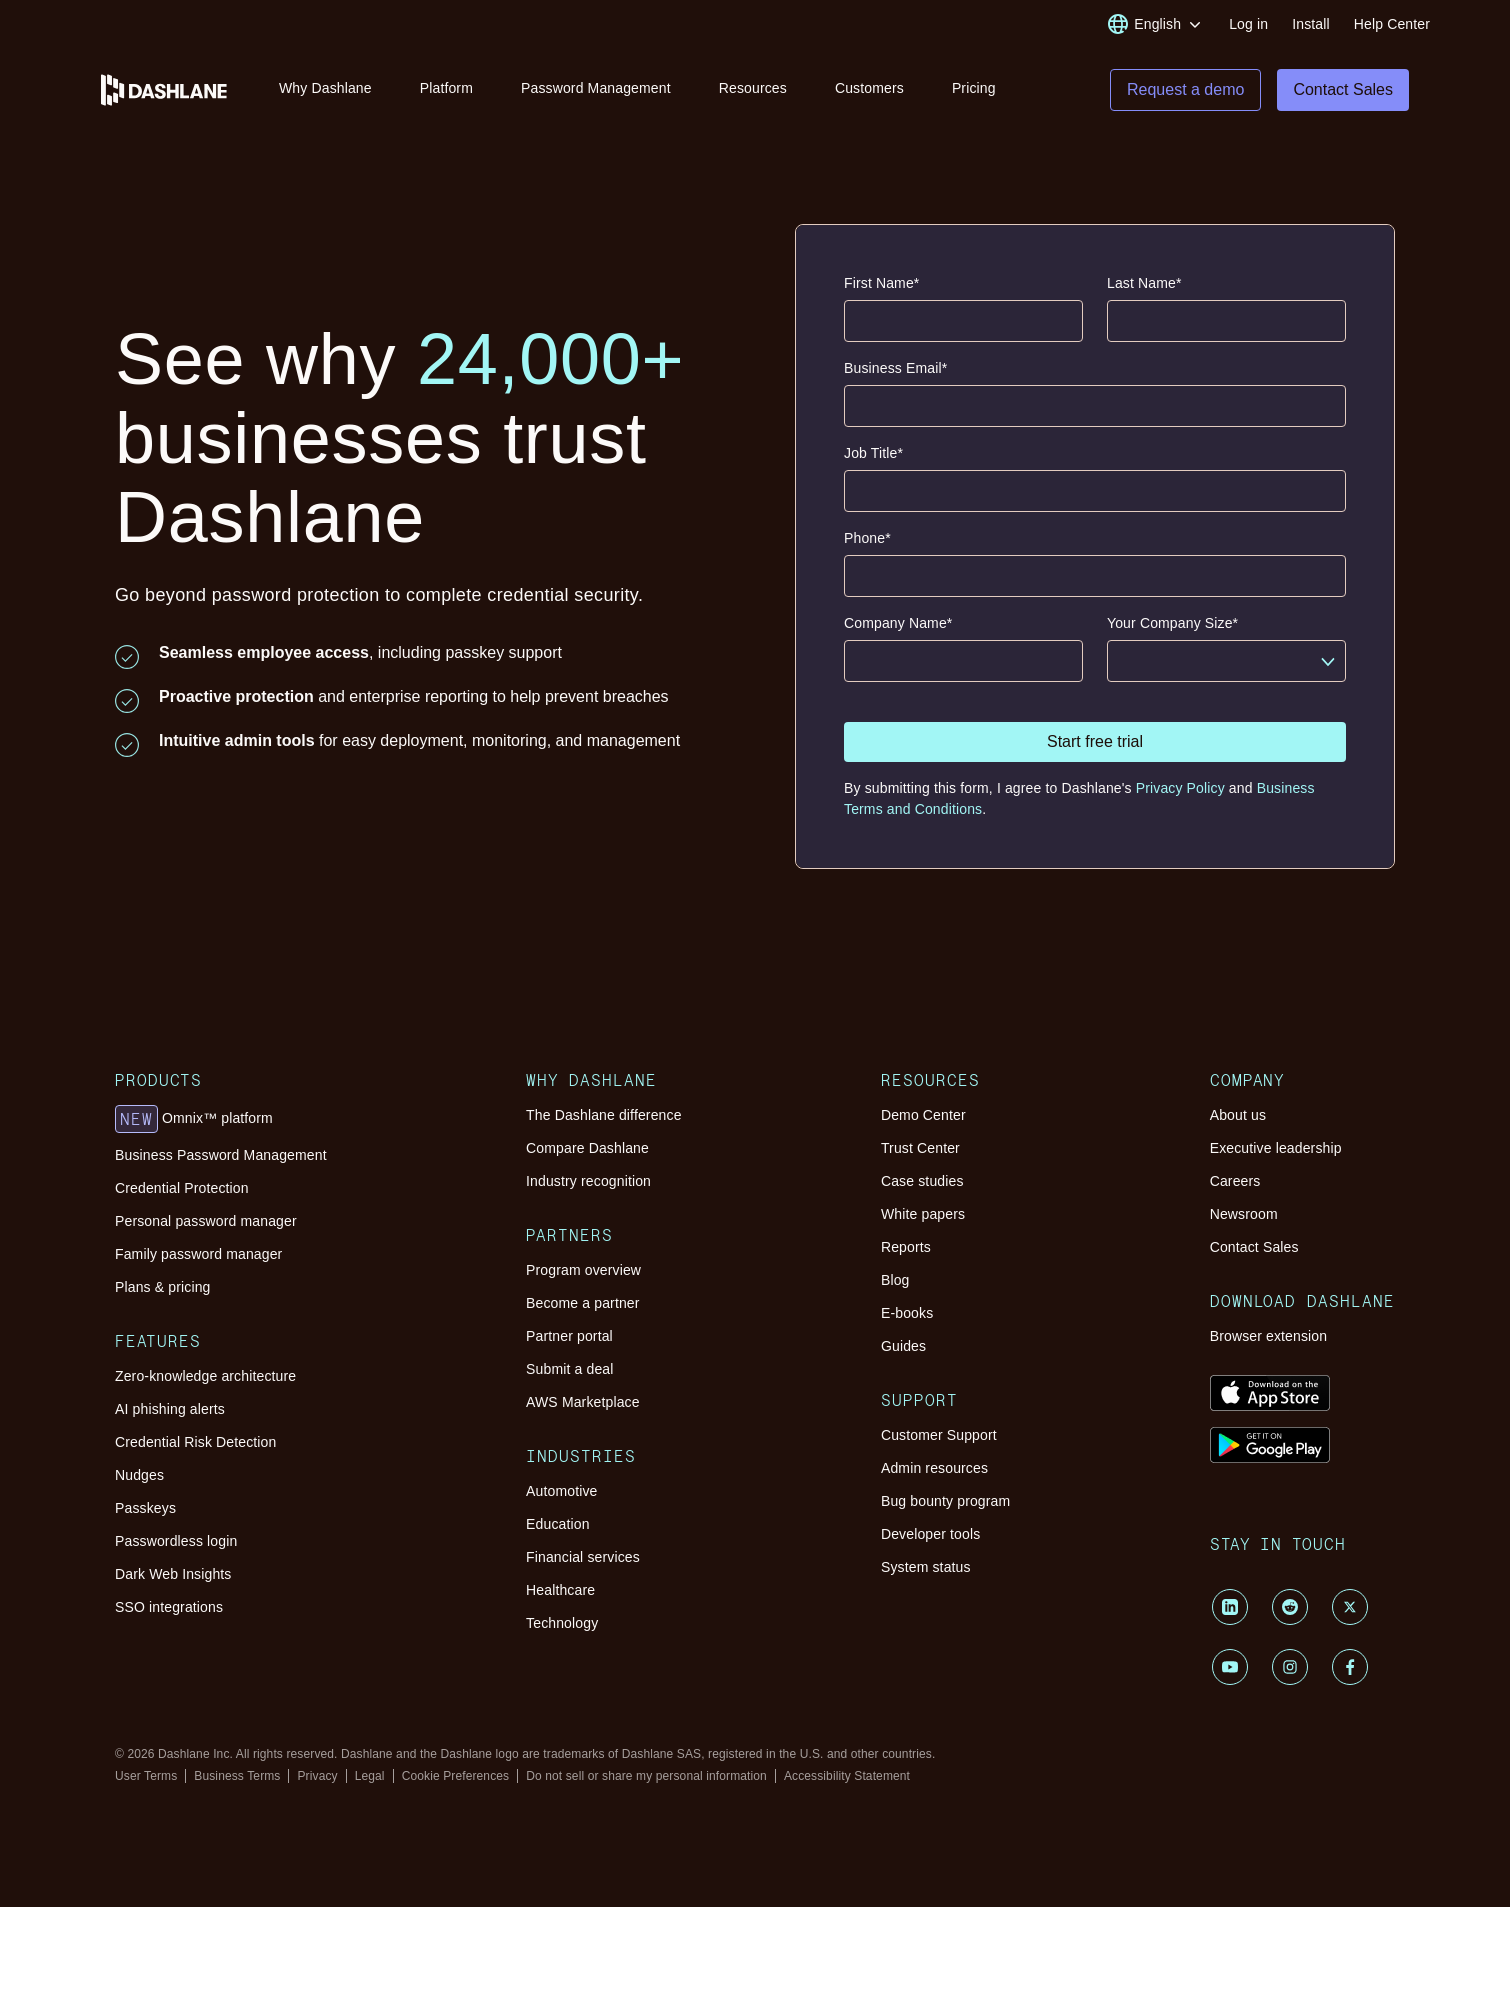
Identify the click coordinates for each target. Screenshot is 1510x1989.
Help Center (1392, 24)
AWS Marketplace (583, 1402)
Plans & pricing (162, 1287)
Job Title (873, 453)
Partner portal (569, 1336)
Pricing (974, 88)
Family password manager (198, 1254)
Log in (1248, 24)
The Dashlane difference (604, 1115)
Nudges (139, 1475)
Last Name (1144, 283)
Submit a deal (569, 1369)
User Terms (146, 1776)
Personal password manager (206, 1221)
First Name (881, 283)
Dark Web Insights (173, 1574)
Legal (370, 1776)
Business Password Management (221, 1155)
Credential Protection (182, 1188)
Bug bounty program (945, 1501)
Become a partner (583, 1303)
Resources (753, 88)
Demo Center (923, 1115)
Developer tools (930, 1534)
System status (926, 1567)
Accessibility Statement (847, 1776)
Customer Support (939, 1435)
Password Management (596, 88)
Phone (867, 538)
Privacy (317, 1776)
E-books (907, 1313)
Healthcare (560, 1590)
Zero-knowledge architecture (205, 1376)
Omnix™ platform (194, 1119)
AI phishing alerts (170, 1409)
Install (1311, 24)
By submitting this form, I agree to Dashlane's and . (1079, 798)
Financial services (583, 1557)
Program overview (583, 1270)
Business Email (895, 368)
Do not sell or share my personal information (646, 1776)
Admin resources (934, 1468)
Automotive (561, 1491)
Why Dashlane (325, 88)
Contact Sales (1254, 1247)
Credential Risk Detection (195, 1442)
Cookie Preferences (456, 1776)
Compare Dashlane (587, 1148)
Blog (895, 1280)
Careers (1235, 1181)
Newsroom (1244, 1214)
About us (1238, 1115)
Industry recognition (588, 1181)
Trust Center (920, 1148)
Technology (562, 1623)
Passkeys (145, 1508)
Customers (869, 88)
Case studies (922, 1181)
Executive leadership (1276, 1148)
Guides (903, 1346)
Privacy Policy (1180, 788)
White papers (923, 1214)
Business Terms (237, 1776)
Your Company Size (1172, 623)
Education (558, 1524)
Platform (446, 88)
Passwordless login (176, 1541)
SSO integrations (169, 1607)
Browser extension (1269, 1336)
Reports (906, 1247)
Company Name (898, 623)
